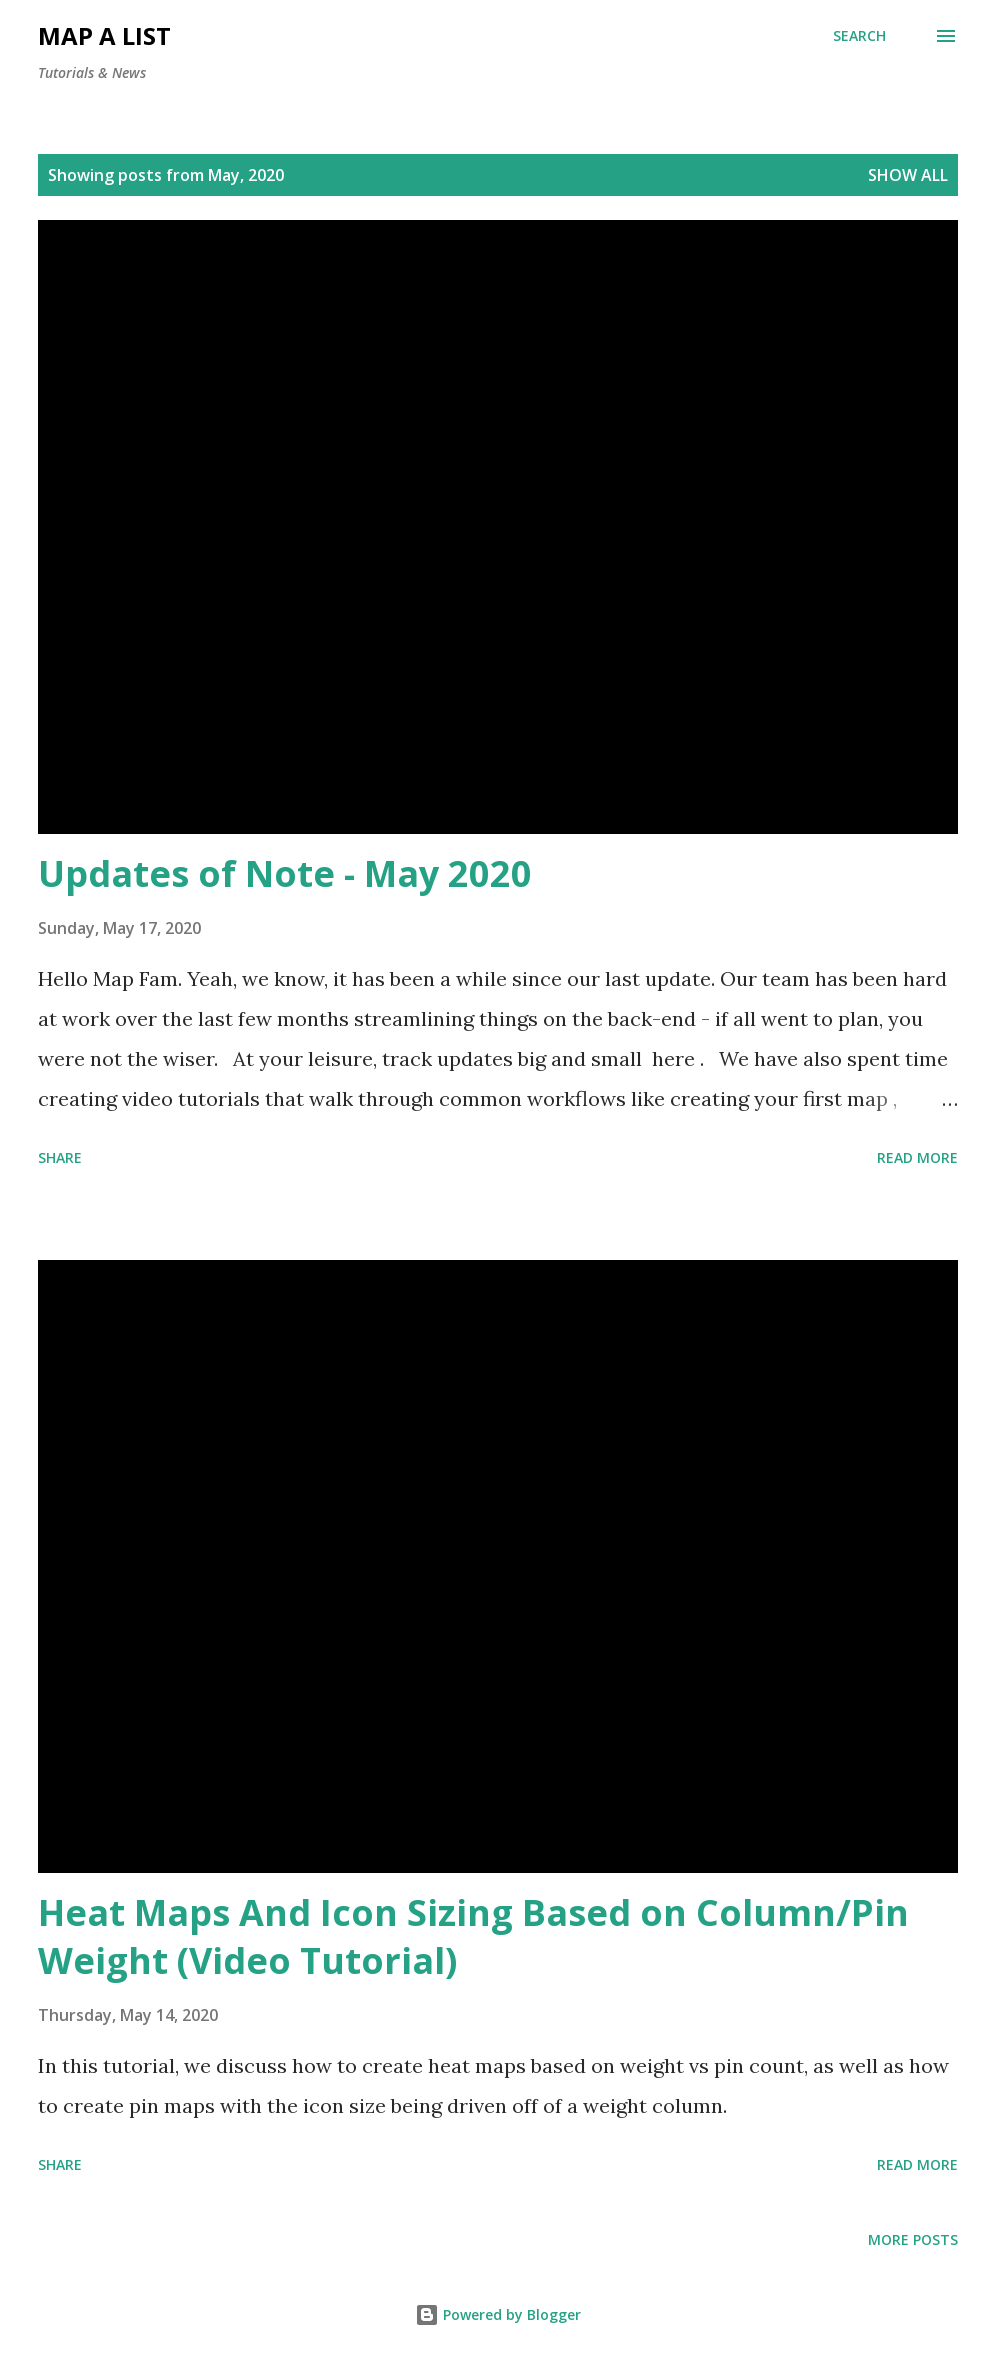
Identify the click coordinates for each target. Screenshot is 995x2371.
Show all (908, 175)
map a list (104, 35)
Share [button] (60, 1157)
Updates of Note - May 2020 (285, 873)
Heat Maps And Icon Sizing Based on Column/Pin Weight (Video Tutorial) (473, 1936)
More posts (913, 2239)
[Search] (859, 36)
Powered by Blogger (498, 2314)
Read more (917, 1157)
